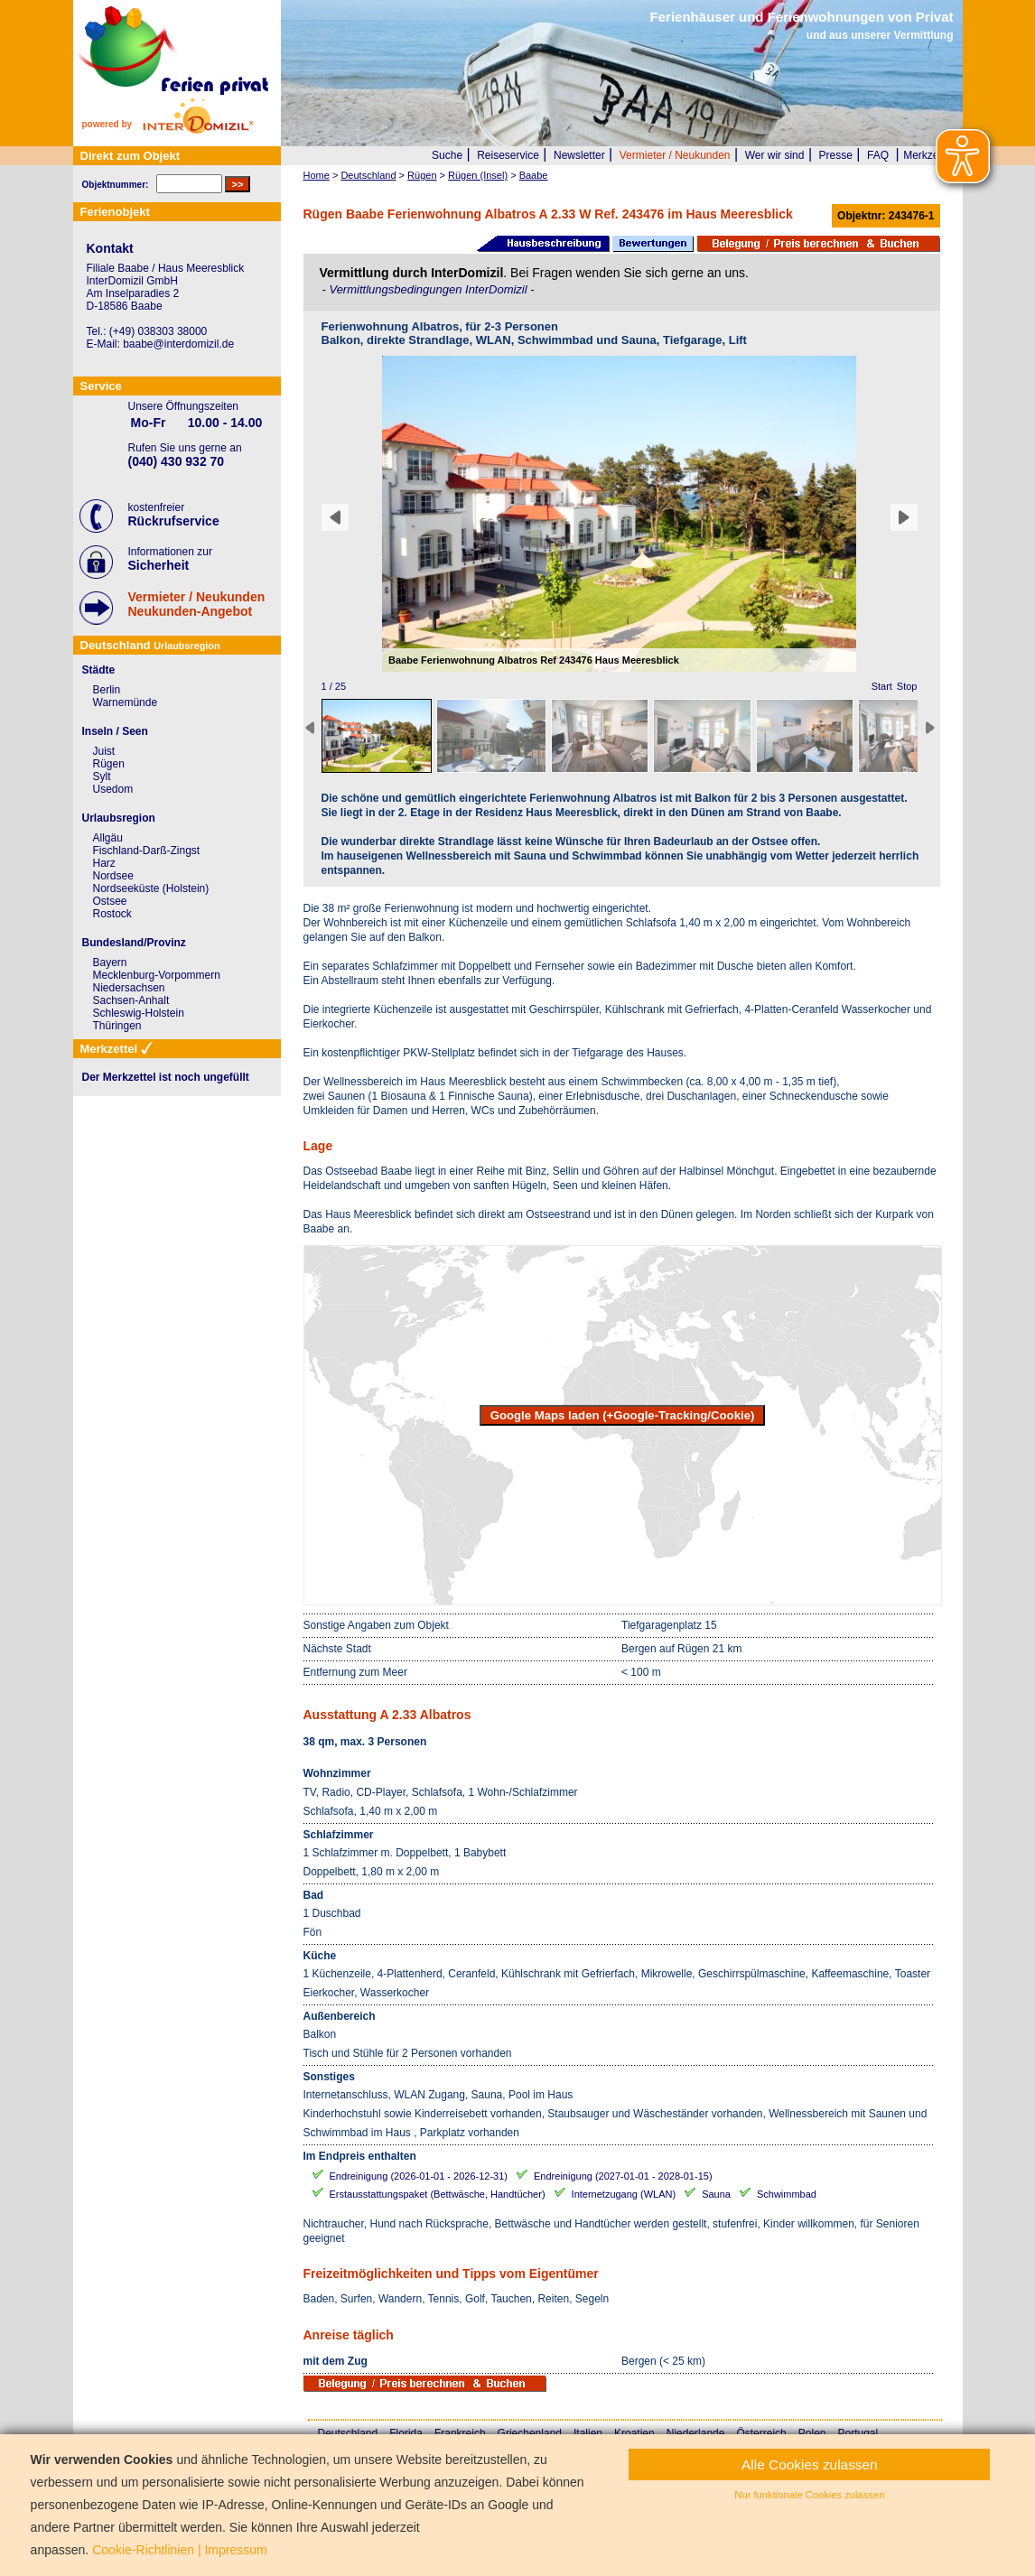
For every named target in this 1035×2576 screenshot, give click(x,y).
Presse (836, 155)
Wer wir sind (775, 155)
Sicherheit (159, 565)
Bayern (110, 962)
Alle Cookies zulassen (809, 2464)
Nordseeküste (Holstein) (151, 888)
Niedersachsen (129, 987)
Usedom (113, 789)
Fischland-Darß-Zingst (146, 850)
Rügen (109, 764)
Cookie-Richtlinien (143, 2550)
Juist (104, 751)
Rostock (112, 913)
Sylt (102, 776)
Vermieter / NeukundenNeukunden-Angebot (197, 604)
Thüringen (117, 1025)
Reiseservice (508, 155)
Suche (447, 155)
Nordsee (113, 876)
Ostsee (110, 901)
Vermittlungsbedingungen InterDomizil (429, 289)
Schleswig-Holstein (138, 1013)
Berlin (107, 690)
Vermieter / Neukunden (675, 155)
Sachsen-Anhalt (131, 1000)
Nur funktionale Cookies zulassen (809, 2494)
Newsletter (579, 155)
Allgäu (108, 838)
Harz (104, 863)
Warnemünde (125, 702)
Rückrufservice (173, 521)
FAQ (878, 155)
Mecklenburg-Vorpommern (156, 975)
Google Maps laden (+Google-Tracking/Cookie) (622, 1415)
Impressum (235, 2550)
